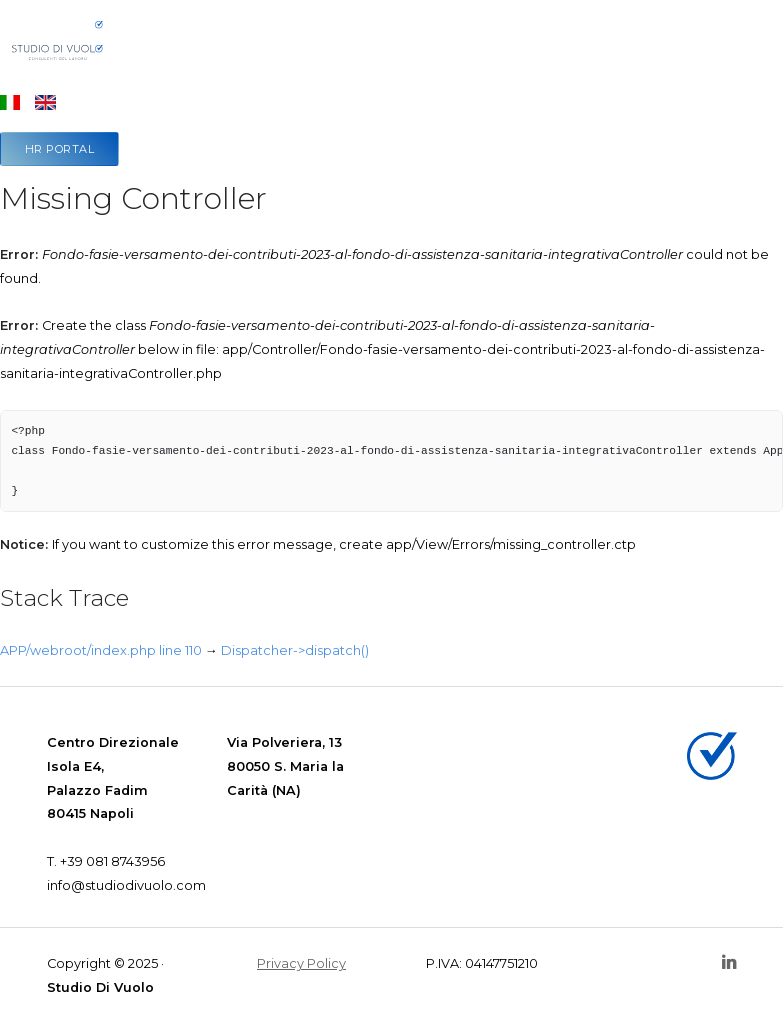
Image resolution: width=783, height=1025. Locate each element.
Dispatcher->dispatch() (295, 650)
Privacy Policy (301, 963)
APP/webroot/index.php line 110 (101, 650)
